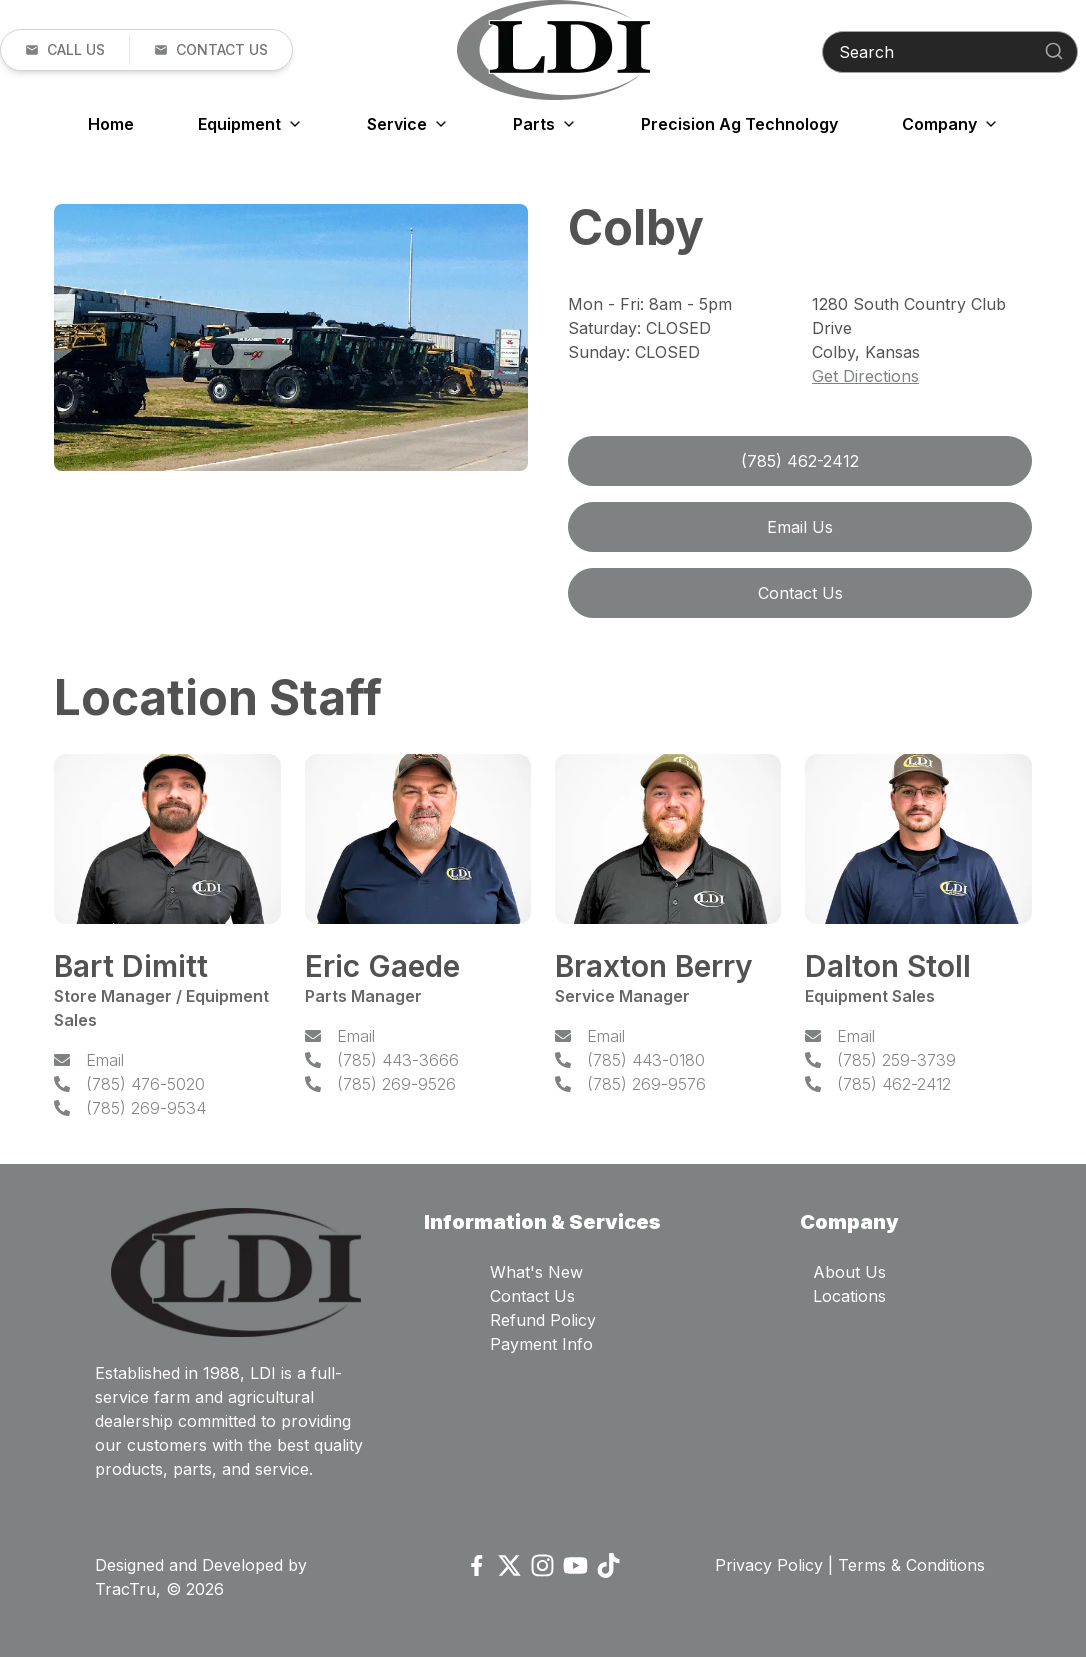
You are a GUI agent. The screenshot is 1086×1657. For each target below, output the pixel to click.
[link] (65, 50)
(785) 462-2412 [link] (800, 461)
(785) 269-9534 (146, 1108)
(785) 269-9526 (396, 1084)
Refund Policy (543, 1320)
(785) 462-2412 (894, 1084)
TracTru (125, 1589)
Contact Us (532, 1296)
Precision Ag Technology (739, 124)
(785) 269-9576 (646, 1084)
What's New (536, 1272)
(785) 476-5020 (145, 1084)
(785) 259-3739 (896, 1060)
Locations (849, 1296)
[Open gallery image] (291, 337)
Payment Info (541, 1344)
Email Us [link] (800, 527)
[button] (210, 50)
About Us (849, 1272)
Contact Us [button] (800, 593)
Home (111, 124)
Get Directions (865, 376)
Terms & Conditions (911, 1565)
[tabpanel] (291, 340)
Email (105, 1060)
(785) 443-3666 (398, 1060)
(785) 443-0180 (646, 1060)
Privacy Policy (769, 1565)
